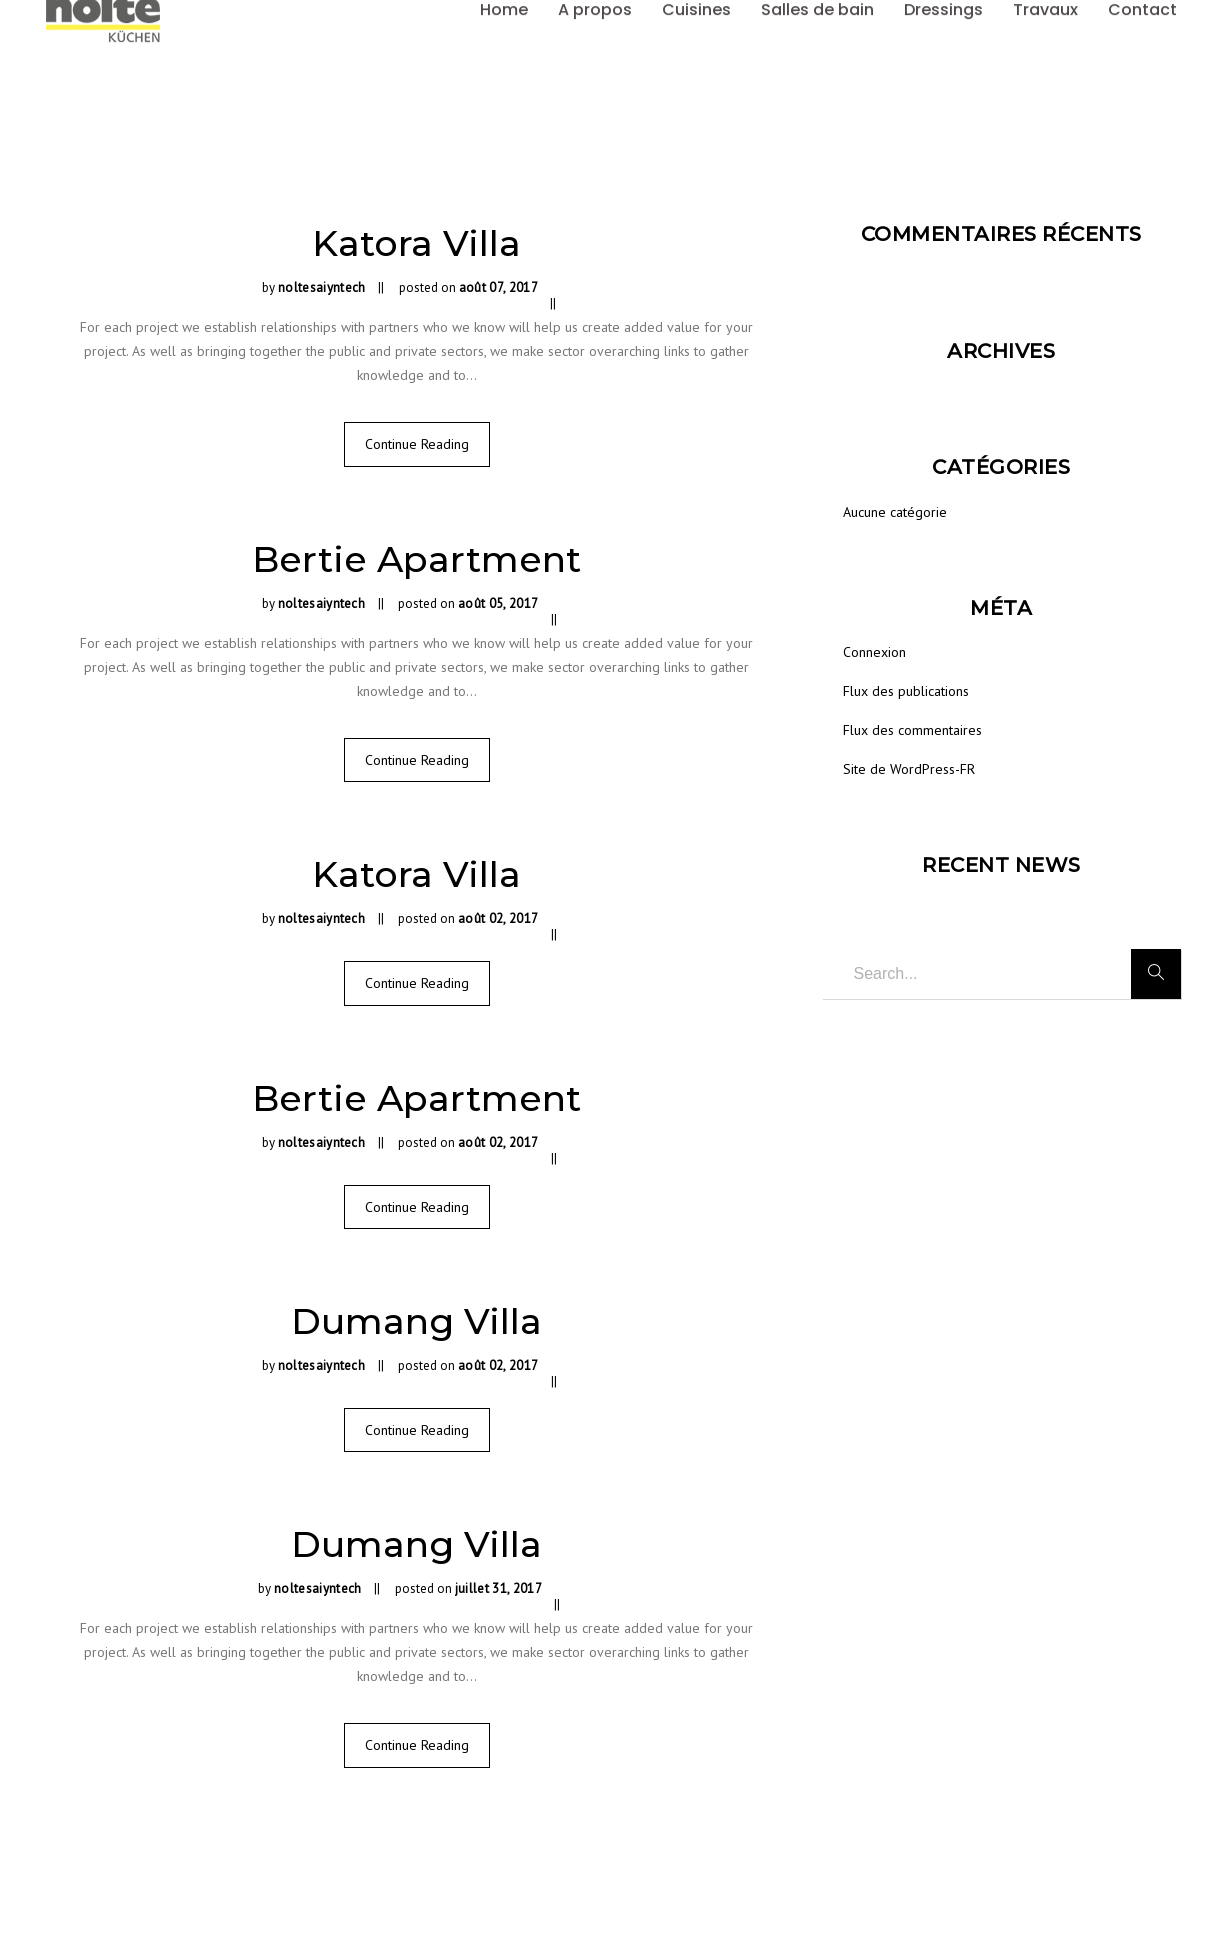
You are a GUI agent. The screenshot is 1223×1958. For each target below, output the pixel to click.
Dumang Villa (416, 1321)
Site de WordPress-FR (909, 769)
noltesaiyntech (322, 287)
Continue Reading (417, 444)
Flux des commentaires (912, 730)
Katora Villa (416, 243)
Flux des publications (906, 691)
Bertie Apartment (416, 559)
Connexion (874, 652)
